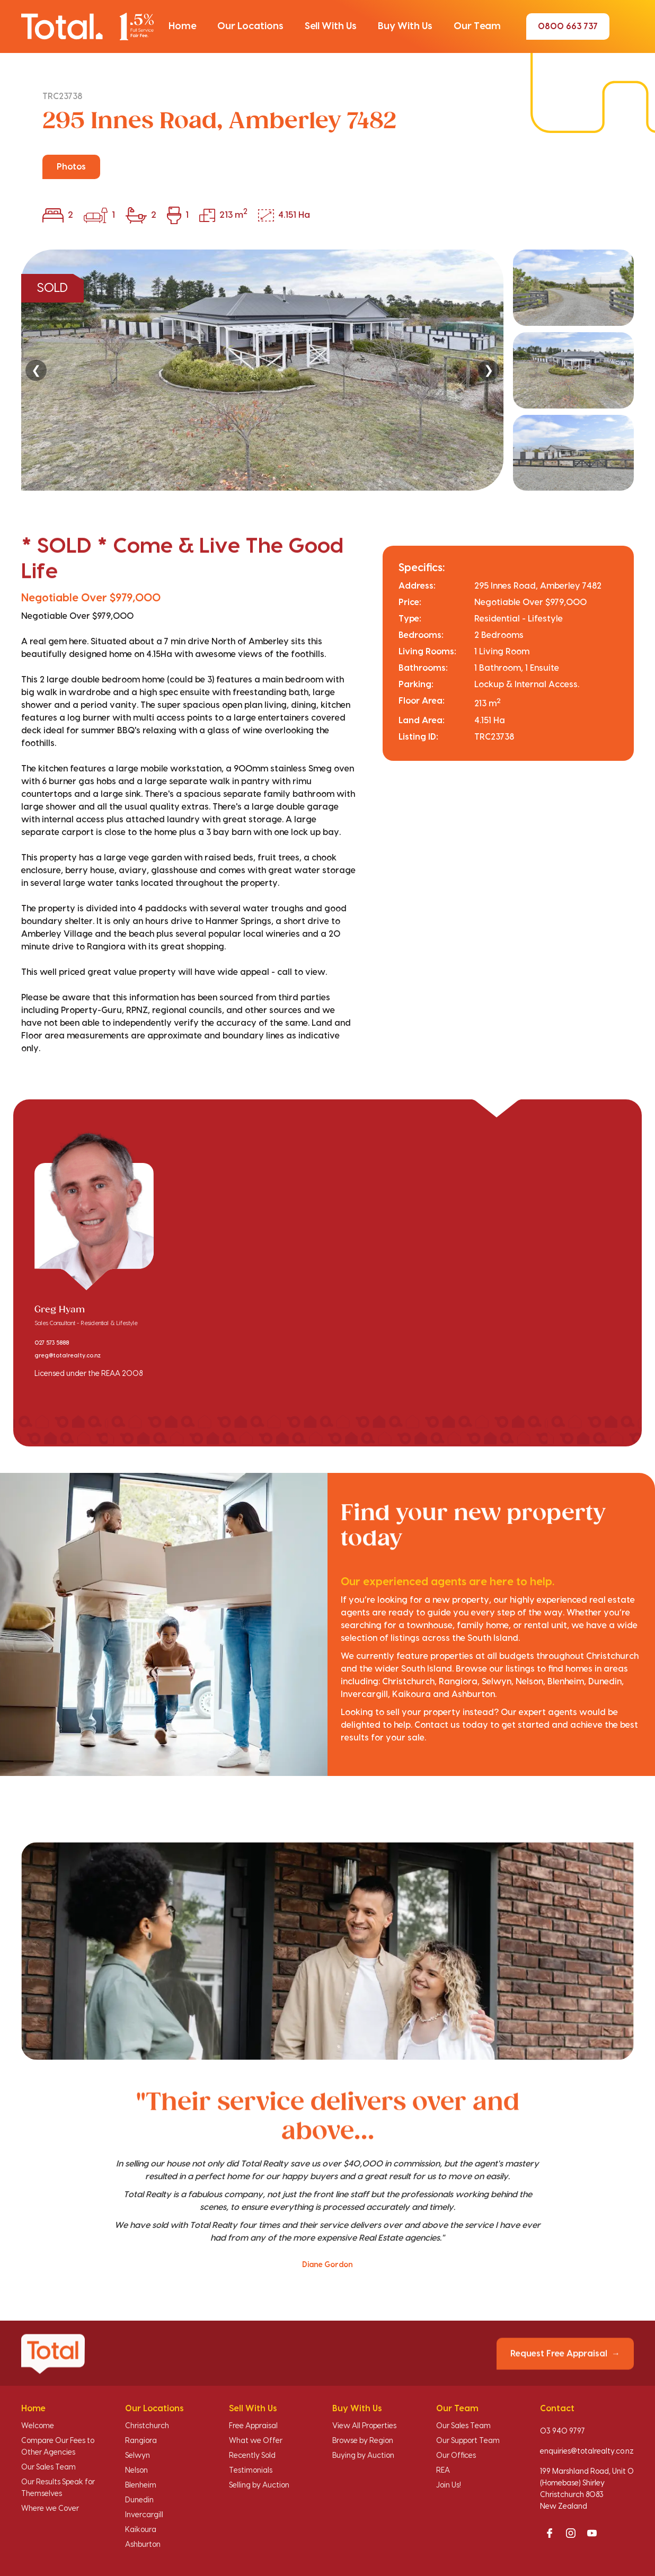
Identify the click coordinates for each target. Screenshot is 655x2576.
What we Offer (255, 2441)
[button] (182, 26)
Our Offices (456, 2455)
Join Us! (448, 2485)
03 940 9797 (562, 2431)
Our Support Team (468, 2441)
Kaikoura (140, 2530)
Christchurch (147, 2426)
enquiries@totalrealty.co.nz (587, 2451)
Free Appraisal (253, 2426)
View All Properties (364, 2426)
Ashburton (143, 2544)
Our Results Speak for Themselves (58, 2488)
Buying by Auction (363, 2455)
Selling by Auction (259, 2485)
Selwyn (137, 2455)
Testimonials (250, 2470)
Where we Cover (50, 2508)
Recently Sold (252, 2455)
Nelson (136, 2470)
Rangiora (141, 2441)
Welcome (37, 2426)
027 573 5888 (51, 1343)
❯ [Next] (488, 370)
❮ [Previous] (36, 370)
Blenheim (140, 2485)
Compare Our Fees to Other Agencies (57, 2446)
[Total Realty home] (87, 26)
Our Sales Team (48, 2467)
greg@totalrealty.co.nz (67, 1355)
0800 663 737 (568, 26)
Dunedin (139, 2500)
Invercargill (144, 2515)
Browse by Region (362, 2441)
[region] (327, 370)
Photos (71, 167)
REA (443, 2470)
